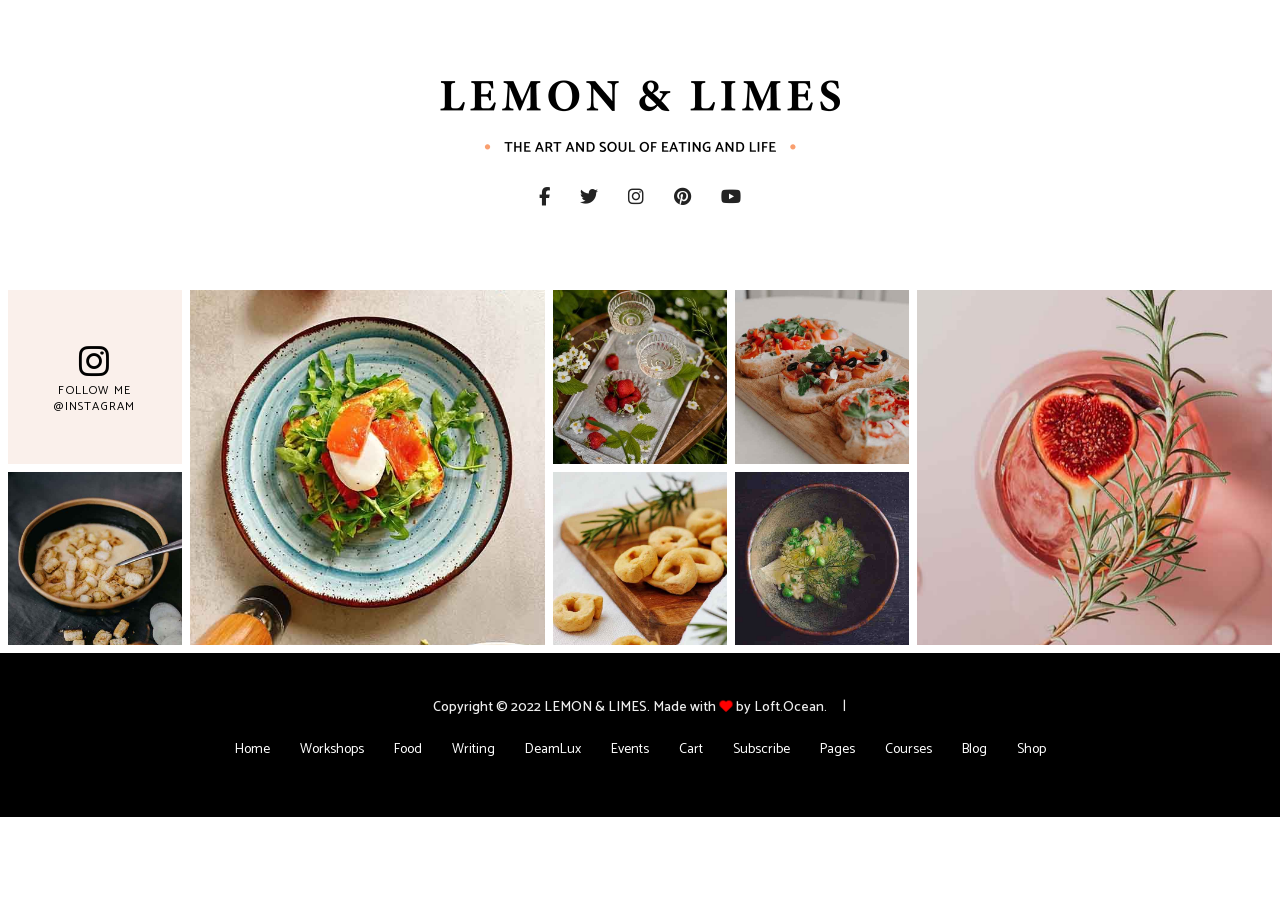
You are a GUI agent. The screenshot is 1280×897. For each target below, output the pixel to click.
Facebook (544, 197)
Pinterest (697, 197)
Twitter (604, 197)
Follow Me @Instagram (94, 398)
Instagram (651, 197)
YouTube (746, 197)
